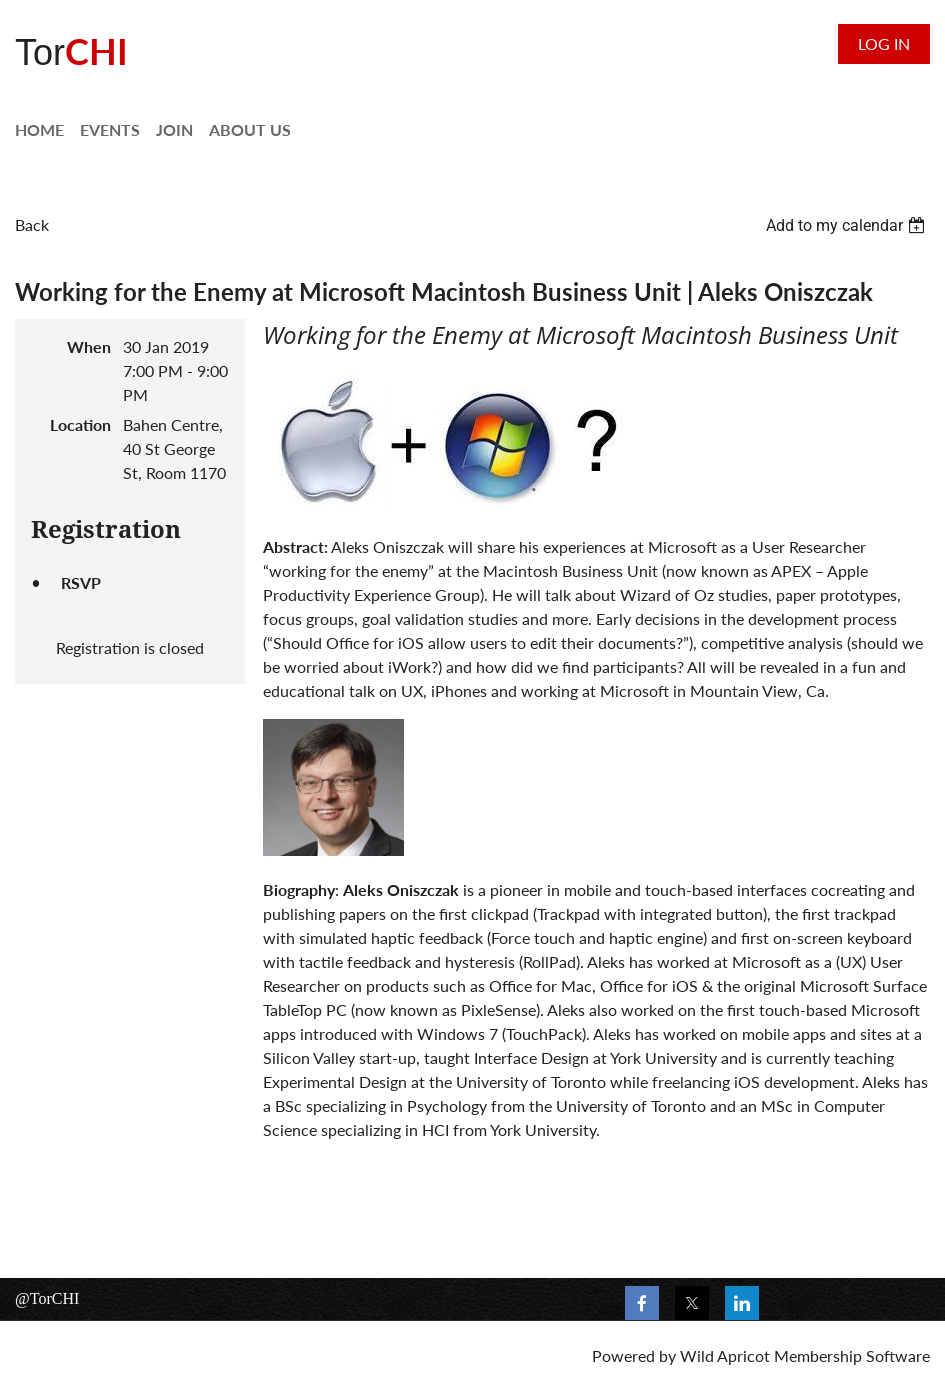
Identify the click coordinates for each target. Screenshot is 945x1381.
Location (80, 424)
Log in (884, 43)
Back (32, 224)
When (89, 346)
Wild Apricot (725, 1355)
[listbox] (848, 225)
